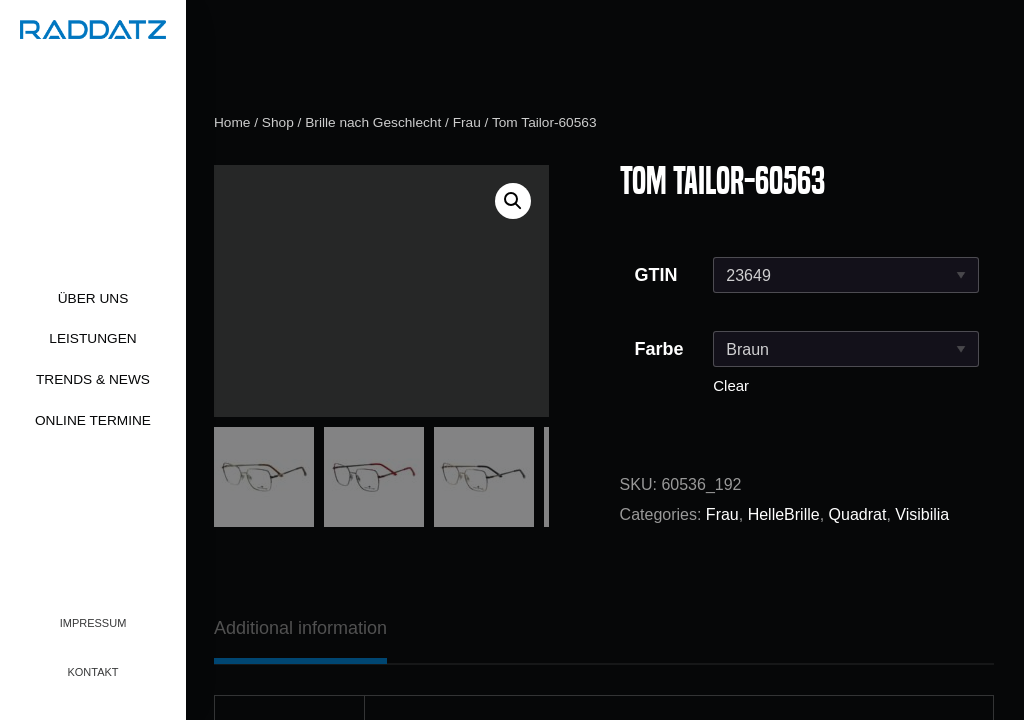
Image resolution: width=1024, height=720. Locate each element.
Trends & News (93, 379)
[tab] (300, 628)
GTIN (656, 275)
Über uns (93, 298)
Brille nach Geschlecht (373, 122)
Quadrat (858, 514)
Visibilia (922, 514)
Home (232, 122)
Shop (278, 122)
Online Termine (93, 420)
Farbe (659, 349)
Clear (731, 385)
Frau (467, 122)
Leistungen (92, 338)
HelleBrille (784, 514)
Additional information (300, 628)
